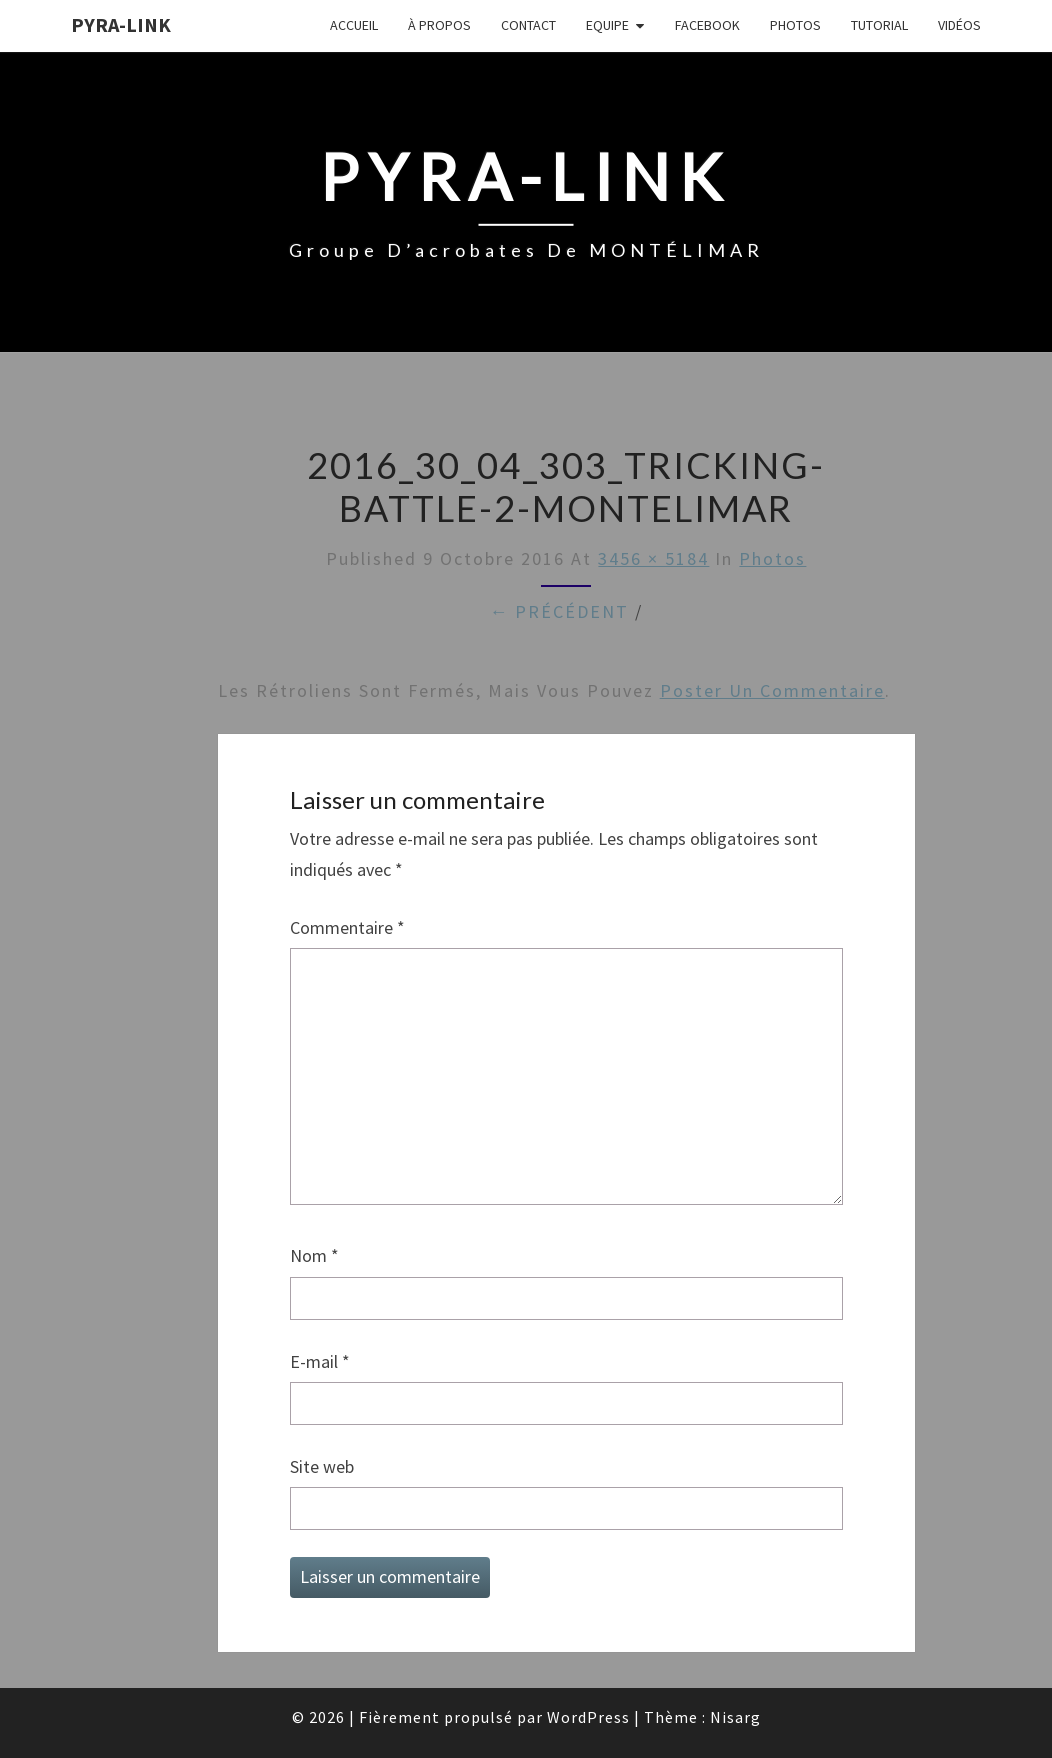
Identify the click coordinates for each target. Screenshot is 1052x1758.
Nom (314, 1255)
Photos (795, 25)
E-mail (320, 1361)
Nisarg (735, 1717)
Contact (528, 25)
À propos (439, 25)
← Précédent (559, 611)
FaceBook (707, 25)
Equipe (607, 25)
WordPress (588, 1717)
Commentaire (347, 927)
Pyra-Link (121, 24)
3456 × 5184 (653, 558)
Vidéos (959, 25)
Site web (322, 1466)
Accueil (354, 25)
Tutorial (879, 25)
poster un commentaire (772, 690)
